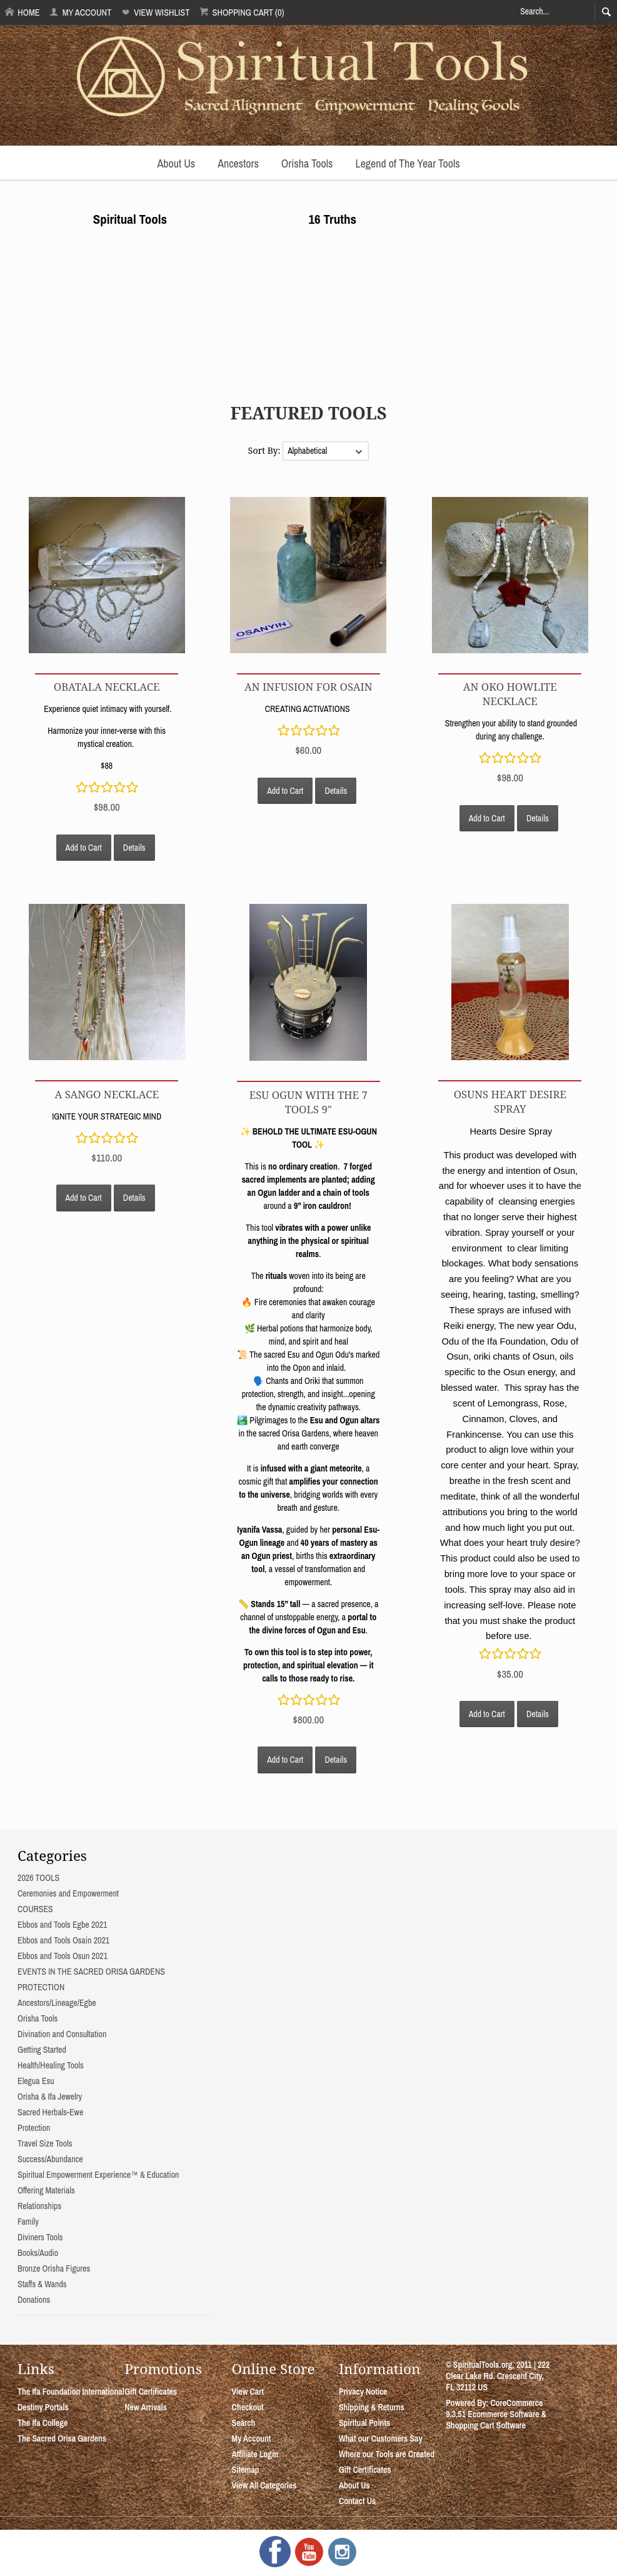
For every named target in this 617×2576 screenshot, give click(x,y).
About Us (176, 163)
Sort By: (265, 450)
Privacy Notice (363, 2391)
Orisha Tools (307, 163)
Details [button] (134, 847)
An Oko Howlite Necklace (510, 693)
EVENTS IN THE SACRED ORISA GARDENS (91, 1971)
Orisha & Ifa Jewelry (50, 2096)
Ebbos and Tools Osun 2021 (63, 1956)
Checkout (248, 2407)
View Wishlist (155, 12)
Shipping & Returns (371, 2407)
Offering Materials (46, 2190)
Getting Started (42, 2049)
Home (22, 12)
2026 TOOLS (38, 1877)
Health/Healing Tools (51, 2065)
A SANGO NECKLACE (106, 1094)
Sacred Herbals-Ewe (50, 2112)
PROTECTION (41, 1987)
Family (28, 2221)
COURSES (35, 1909)
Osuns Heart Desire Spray (510, 1101)
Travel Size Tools (45, 2143)
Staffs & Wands (42, 2284)
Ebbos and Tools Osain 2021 (63, 1940)
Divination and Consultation (62, 2034)
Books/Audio (38, 2252)
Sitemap (245, 2469)
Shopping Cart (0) (241, 12)
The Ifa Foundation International (71, 2391)
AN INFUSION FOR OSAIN (308, 686)
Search (244, 2422)
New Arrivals (145, 2407)
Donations (34, 2299)
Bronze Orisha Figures (54, 2268)
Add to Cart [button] (84, 847)
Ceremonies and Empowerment (68, 1893)
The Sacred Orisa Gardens (62, 2438)
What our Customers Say (381, 2438)
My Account (80, 12)
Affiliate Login (255, 2454)
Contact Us (357, 2501)
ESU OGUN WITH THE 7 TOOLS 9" (308, 1102)
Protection (34, 2127)
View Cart (248, 2391)
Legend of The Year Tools (407, 163)
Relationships (39, 2206)
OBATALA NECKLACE (107, 686)
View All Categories (264, 2485)
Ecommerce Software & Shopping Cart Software (496, 2419)
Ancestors (238, 163)
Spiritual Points (364, 2422)
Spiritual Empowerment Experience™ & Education (98, 2174)
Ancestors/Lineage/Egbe (57, 2002)
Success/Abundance (50, 2159)
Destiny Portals (43, 2407)
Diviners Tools (40, 2237)
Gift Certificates (150, 2391)
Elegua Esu (36, 2081)
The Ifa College (43, 2422)
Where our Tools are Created (386, 2454)
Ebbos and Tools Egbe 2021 (62, 1924)
